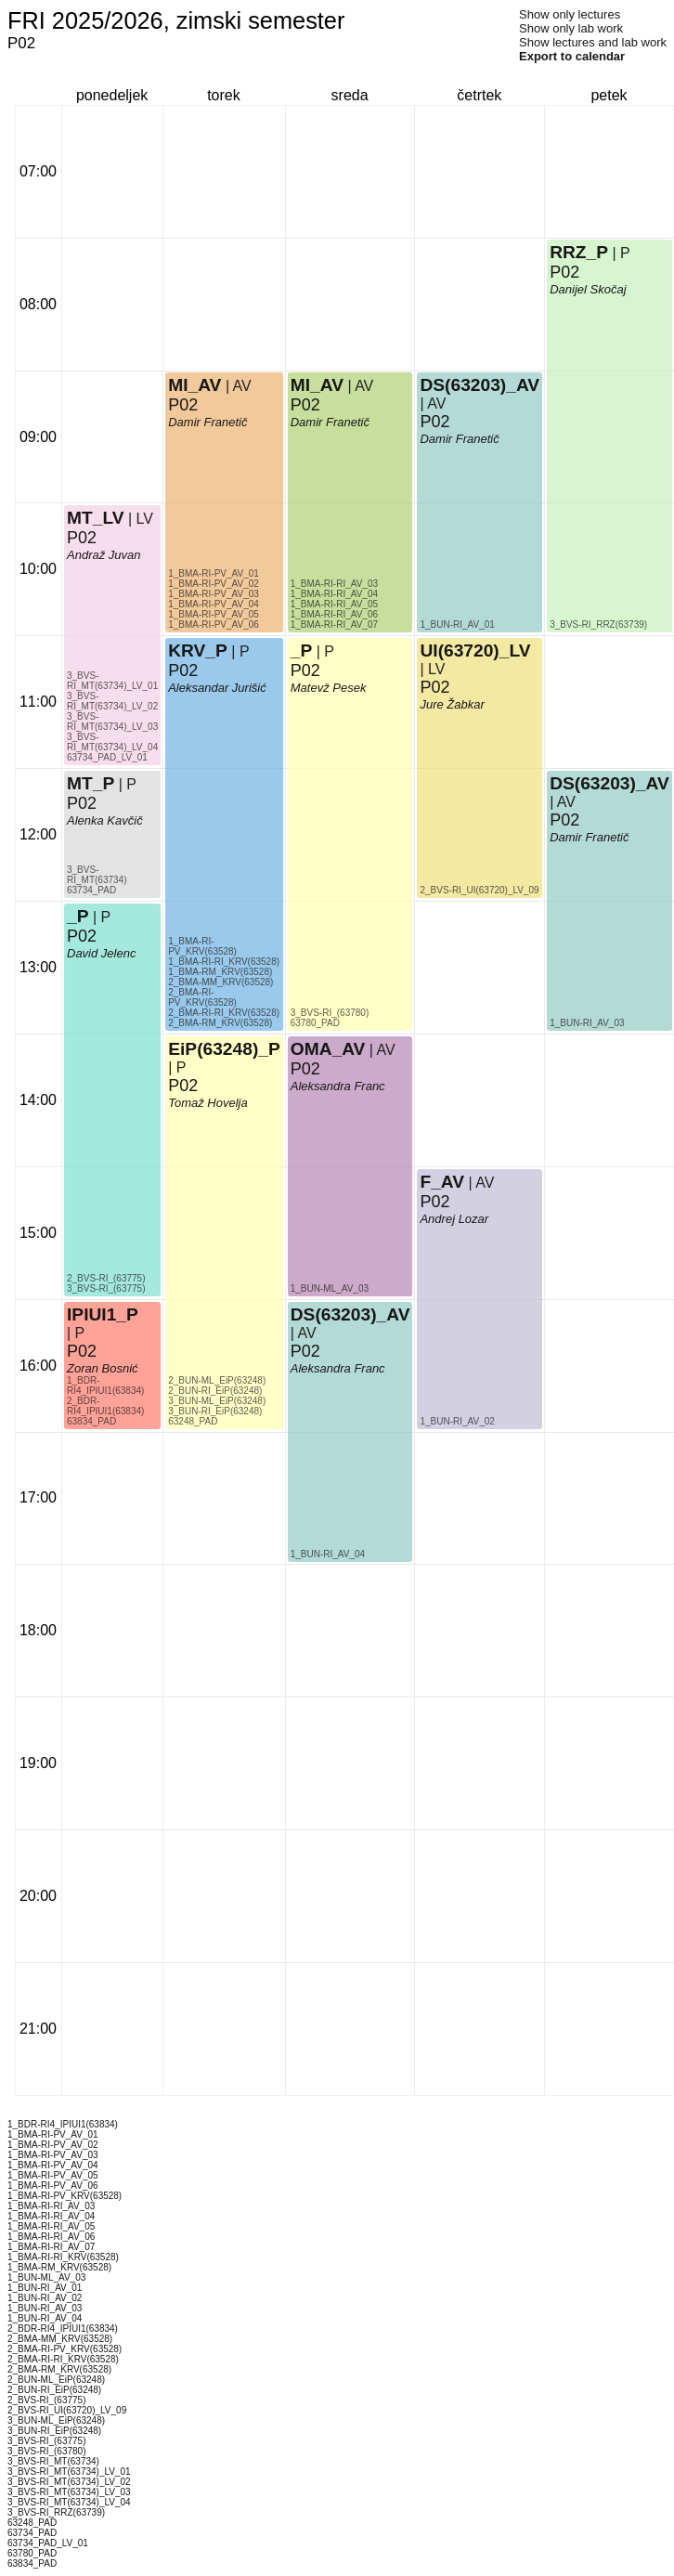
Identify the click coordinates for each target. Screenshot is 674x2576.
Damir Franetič (207, 422)
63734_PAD (91, 890)
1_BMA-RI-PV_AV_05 (213, 614)
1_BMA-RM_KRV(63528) (220, 972)
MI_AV (194, 385)
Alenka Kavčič (105, 820)
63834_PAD (91, 1421)
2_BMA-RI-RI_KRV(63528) (223, 1013)
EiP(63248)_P (224, 1049)
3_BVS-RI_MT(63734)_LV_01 (112, 680)
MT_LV (95, 517)
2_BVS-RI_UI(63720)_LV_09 (479, 890)
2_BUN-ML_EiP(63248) (217, 1380)
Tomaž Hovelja (208, 1103)
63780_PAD (315, 1023)
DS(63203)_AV (350, 1314)
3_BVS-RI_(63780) (330, 1013)
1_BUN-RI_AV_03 (587, 1023)
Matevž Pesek (329, 688)
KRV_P (197, 650)
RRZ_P (579, 252)
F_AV (442, 1181)
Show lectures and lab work (593, 42)
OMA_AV (328, 1049)
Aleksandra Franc (338, 1368)
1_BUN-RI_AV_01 (457, 624)
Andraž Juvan (104, 555)
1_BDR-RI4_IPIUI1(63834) (105, 1385)
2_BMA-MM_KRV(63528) (220, 982)
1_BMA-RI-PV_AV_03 (213, 594)
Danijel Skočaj (588, 289)
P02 (82, 1351)
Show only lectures (569, 14)
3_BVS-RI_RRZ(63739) (598, 624)
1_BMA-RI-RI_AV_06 (334, 614)
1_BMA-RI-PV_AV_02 (213, 584)
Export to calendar (572, 56)
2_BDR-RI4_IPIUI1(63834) (105, 1406)
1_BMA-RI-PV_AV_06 (213, 624)
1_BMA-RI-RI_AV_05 (334, 604)
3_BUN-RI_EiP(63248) (215, 1411)
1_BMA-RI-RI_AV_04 (334, 594)
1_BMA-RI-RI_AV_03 (334, 584)
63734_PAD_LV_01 (107, 757)
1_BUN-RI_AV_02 (457, 1421)
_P (77, 916)
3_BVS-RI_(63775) (106, 1288)
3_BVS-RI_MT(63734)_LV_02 (112, 701)
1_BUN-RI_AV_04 (328, 1554)
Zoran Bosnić (102, 1368)
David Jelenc (101, 953)
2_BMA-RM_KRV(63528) (220, 1023)
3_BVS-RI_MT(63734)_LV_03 (112, 721)
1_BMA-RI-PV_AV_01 (213, 573)
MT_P (90, 783)
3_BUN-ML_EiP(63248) (217, 1401)
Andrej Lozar (454, 1219)
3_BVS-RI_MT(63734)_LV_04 (112, 742)
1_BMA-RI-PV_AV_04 (213, 604)
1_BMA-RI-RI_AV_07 (334, 624)
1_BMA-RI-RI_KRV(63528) (223, 961)
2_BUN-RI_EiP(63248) (215, 1391)
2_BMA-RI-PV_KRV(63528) (202, 997)
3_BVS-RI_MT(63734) (96, 875)
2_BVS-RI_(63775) (106, 1278)
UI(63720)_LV (475, 650)
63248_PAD (192, 1421)
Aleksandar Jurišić (217, 688)
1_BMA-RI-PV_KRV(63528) (202, 946)
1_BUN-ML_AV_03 (330, 1288)
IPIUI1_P (102, 1314)
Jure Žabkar (452, 704)
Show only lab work (571, 28)
